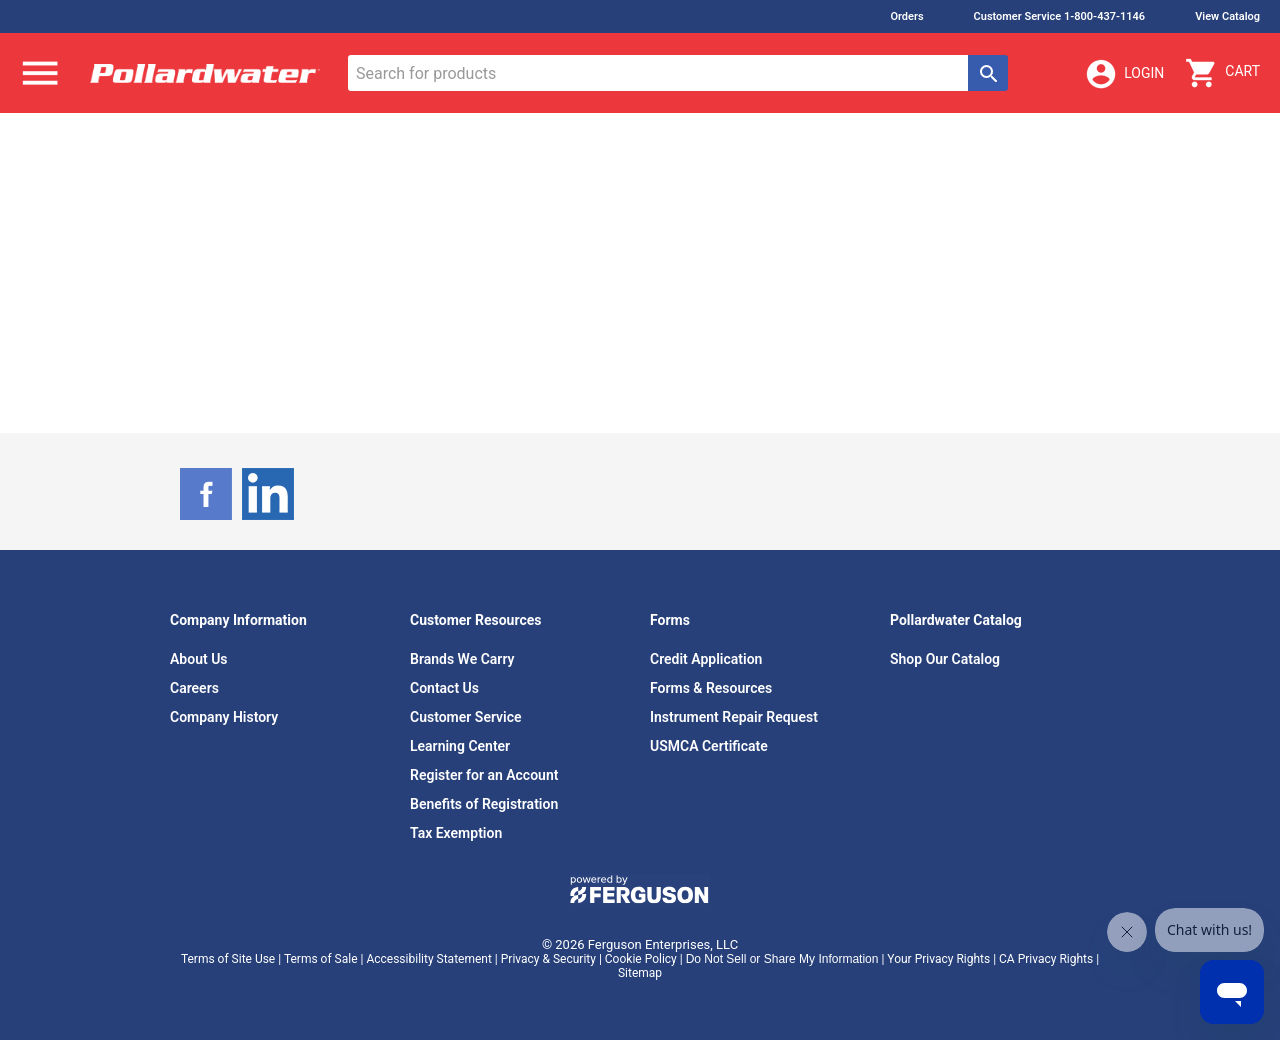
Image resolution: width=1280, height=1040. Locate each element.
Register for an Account (484, 775)
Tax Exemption (456, 833)
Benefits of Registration (484, 804)
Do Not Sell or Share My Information (782, 959)
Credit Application (706, 659)
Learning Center (460, 746)
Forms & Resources (711, 688)
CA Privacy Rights (1046, 959)
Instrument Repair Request (734, 717)
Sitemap (640, 973)
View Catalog (1227, 16)
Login (1124, 74)
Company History (224, 717)
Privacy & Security (548, 959)
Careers (194, 688)
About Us (199, 659)
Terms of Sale (321, 959)
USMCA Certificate (709, 746)
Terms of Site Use (228, 959)
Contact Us (444, 688)
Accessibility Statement (428, 959)
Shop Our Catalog (945, 659)
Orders (906, 16)
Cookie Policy (641, 959)
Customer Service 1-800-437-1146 (1060, 16)
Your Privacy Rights (938, 959)
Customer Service (466, 717)
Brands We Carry (462, 659)
